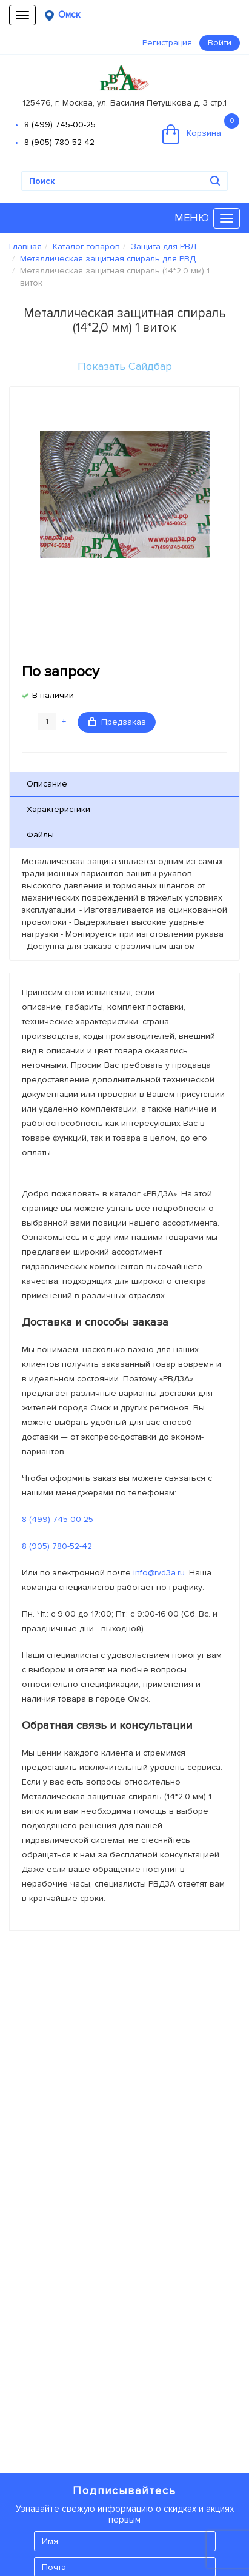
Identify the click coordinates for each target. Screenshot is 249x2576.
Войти (219, 43)
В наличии (53, 695)
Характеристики (58, 809)
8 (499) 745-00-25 (60, 124)
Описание (47, 784)
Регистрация (167, 43)
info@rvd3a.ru (159, 1573)
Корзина (200, 128)
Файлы (40, 835)
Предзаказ (117, 722)
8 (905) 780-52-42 (59, 142)
